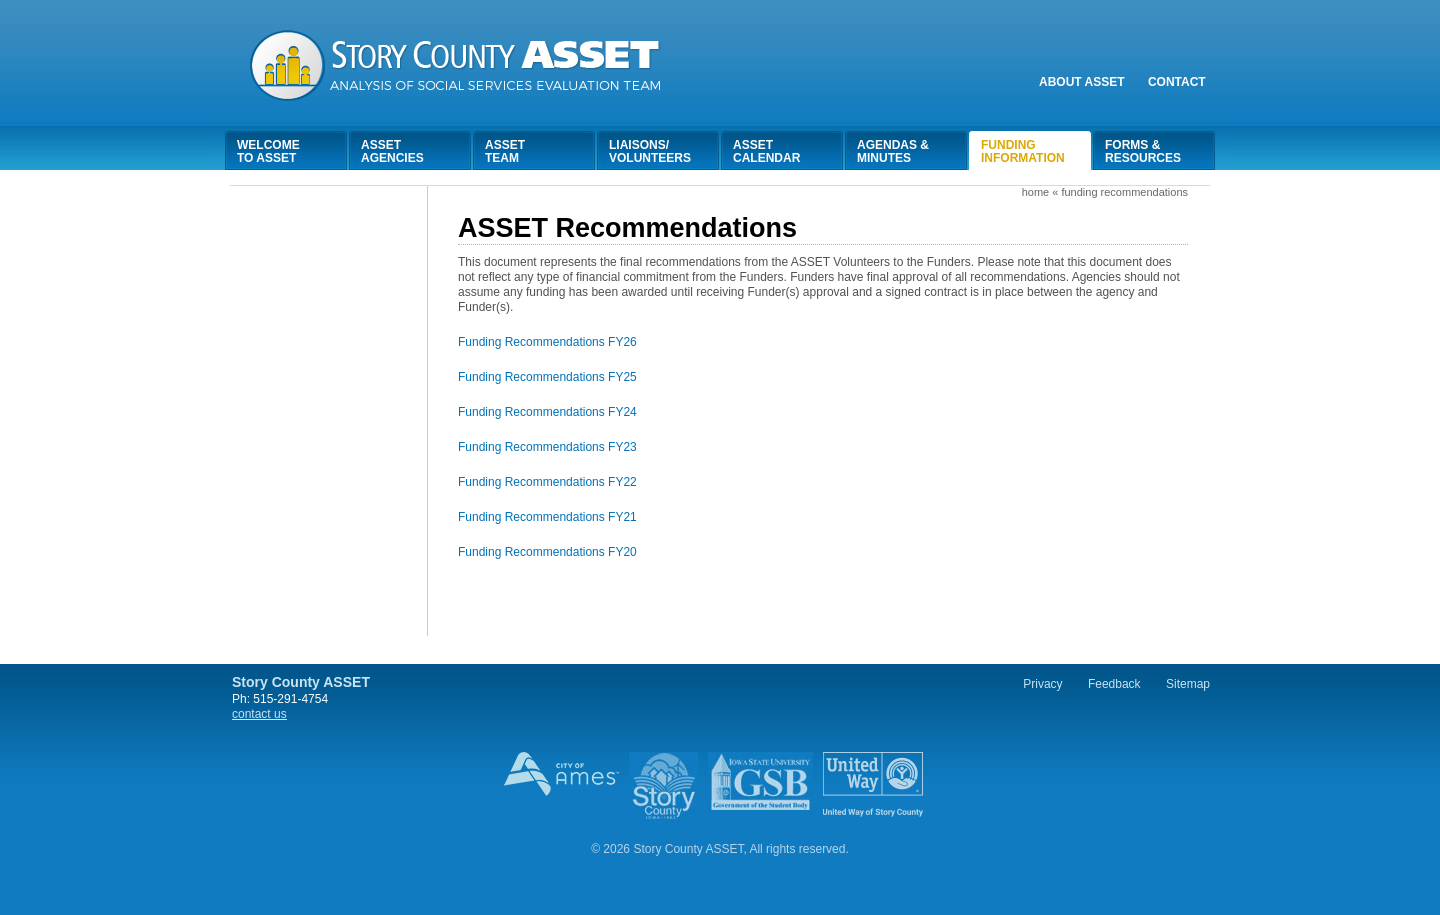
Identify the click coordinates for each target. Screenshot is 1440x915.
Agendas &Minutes (893, 151)
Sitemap (1188, 684)
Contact (1177, 82)
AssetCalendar (766, 151)
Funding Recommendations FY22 (547, 482)
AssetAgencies (392, 151)
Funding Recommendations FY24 (547, 412)
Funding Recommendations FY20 (547, 552)
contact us (259, 714)
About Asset (1082, 82)
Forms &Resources (1143, 151)
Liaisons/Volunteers (650, 151)
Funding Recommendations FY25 (547, 377)
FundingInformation (1023, 151)
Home (1036, 192)
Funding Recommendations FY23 (547, 447)
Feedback (1114, 684)
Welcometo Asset (268, 151)
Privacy (1042, 684)
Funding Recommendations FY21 (547, 517)
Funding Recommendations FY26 (547, 342)
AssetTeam (505, 151)
